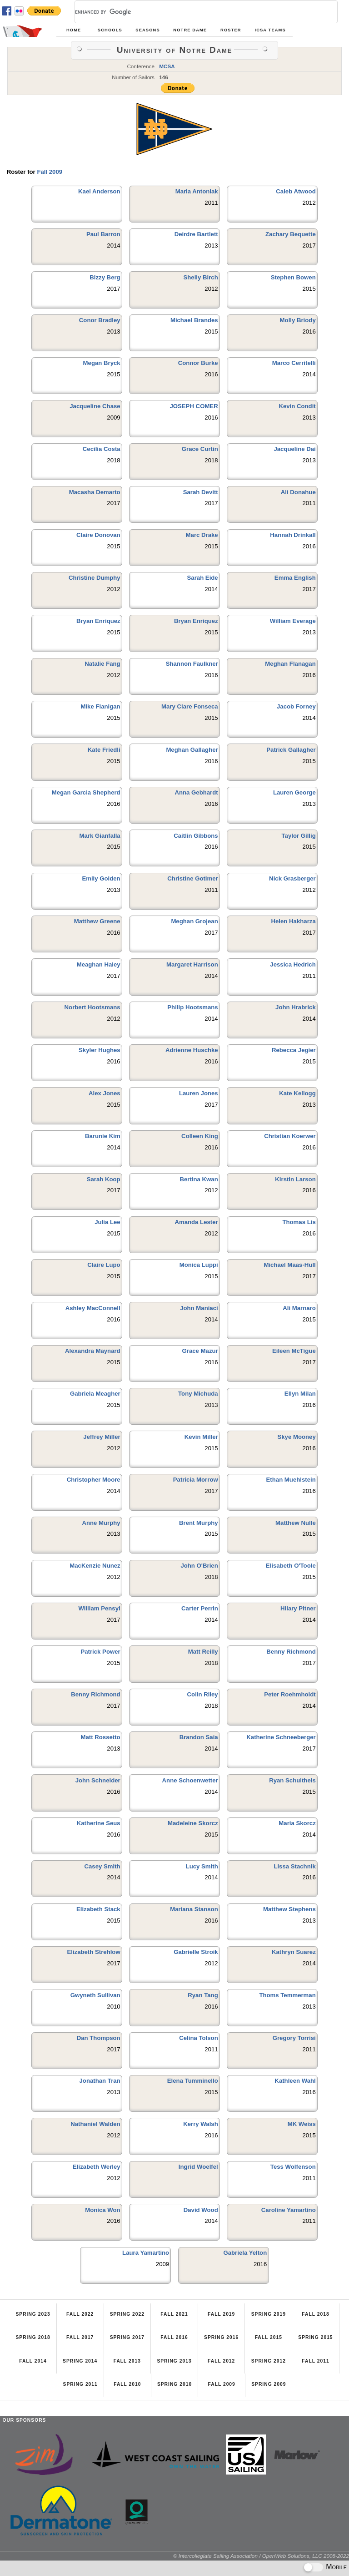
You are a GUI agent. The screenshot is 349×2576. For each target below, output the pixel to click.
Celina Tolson (198, 2037)
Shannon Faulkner (192, 663)
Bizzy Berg (105, 277)
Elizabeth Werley (96, 2166)
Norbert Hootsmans (92, 1007)
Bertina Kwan (198, 1179)
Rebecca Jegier (294, 1050)
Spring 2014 (80, 2360)
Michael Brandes (194, 320)
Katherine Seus (98, 1823)
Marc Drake (202, 534)
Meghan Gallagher (192, 749)
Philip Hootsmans (192, 1007)
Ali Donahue (298, 492)
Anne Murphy (101, 1522)
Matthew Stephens (289, 1909)
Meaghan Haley (98, 964)
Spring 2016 (221, 2337)
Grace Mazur (200, 1350)
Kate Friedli (104, 749)
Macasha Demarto (94, 492)
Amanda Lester (196, 1222)
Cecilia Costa (101, 448)
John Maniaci (199, 1308)
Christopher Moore (93, 1479)
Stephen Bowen (293, 277)
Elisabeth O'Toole (291, 1565)
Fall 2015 (268, 2337)
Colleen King (199, 1136)
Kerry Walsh (200, 2124)
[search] (195, 11)
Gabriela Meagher (95, 1393)
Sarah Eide (202, 577)
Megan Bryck (101, 362)
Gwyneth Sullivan (95, 1995)
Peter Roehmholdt (290, 1694)
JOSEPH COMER (194, 406)
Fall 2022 (80, 2314)
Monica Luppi (198, 1264)
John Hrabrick (295, 1007)
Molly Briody (298, 320)
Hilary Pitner (298, 1608)
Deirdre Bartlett (196, 234)
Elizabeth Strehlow (93, 1951)
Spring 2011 (80, 2384)
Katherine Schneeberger (280, 1737)
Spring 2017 (127, 2337)
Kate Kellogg (297, 1093)
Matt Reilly (203, 1651)
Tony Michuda (198, 1393)
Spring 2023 (32, 2314)
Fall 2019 (221, 2314)
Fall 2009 (49, 171)
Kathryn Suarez (294, 1951)
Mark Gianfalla (100, 835)
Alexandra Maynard (92, 1350)
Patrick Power (100, 1651)
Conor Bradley (99, 320)
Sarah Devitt (200, 492)
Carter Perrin (199, 1608)
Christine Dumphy (94, 577)
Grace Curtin (200, 448)
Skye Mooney (296, 1436)
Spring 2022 (127, 2314)
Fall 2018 (315, 2314)
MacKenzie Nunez (95, 1565)
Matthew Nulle (295, 1522)
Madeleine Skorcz (193, 1823)
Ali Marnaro (299, 1308)
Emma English (295, 577)
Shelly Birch (200, 277)
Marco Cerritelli (294, 362)
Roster (230, 30)
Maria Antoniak (196, 191)
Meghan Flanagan (290, 663)
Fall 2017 (80, 2337)
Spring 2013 (174, 2360)
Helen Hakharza (293, 921)
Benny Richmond (290, 1651)
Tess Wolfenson (293, 2166)
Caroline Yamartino (288, 2210)
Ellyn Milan (300, 1393)
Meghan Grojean (194, 921)
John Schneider (97, 1780)
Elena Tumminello (192, 2080)
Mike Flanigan (100, 706)
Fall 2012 (221, 2360)
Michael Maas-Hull (289, 1264)
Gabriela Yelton (245, 2252)
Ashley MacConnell (92, 1308)
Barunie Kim (102, 1136)
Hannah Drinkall (292, 534)
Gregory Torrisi (294, 2037)
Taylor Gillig (299, 835)
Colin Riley (202, 1694)
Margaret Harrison (192, 964)
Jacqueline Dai (294, 448)
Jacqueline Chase (95, 406)
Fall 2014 (32, 2360)
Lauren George (294, 792)
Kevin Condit (297, 406)
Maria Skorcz (297, 1823)
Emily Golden (101, 878)
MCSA (167, 66)
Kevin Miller (201, 1436)
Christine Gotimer (192, 878)
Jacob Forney (296, 706)
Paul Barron (103, 234)
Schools (110, 30)
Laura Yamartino (145, 2252)
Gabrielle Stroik (196, 1951)
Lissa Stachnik (294, 1866)
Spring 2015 (315, 2337)
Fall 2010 (127, 2384)
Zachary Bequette (290, 234)
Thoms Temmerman (287, 1995)
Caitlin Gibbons (196, 835)
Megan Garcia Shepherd (86, 792)
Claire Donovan (98, 534)
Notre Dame (190, 30)
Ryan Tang (203, 1995)
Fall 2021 (174, 2314)
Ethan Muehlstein (291, 1479)
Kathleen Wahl (294, 2080)
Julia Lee (107, 1222)
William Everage (293, 620)
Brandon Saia (198, 1737)
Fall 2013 (127, 2360)
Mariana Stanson (194, 1909)
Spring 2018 (32, 2337)
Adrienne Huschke (191, 1050)
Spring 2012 (268, 2360)
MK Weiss (302, 2124)
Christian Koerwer (290, 1136)
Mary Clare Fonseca (189, 706)
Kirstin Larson (295, 1179)
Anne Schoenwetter (190, 1780)
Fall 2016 (174, 2337)
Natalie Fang (102, 663)
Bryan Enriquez (98, 620)
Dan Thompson (98, 2037)
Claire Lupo (103, 1264)
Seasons (147, 30)
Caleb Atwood (295, 191)
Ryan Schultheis (292, 1780)
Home (73, 30)
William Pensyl (99, 1608)
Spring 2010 (174, 2384)
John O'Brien (199, 1565)
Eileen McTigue (294, 1350)
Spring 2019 (268, 2314)
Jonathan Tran (100, 2080)
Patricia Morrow (195, 1479)
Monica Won (102, 2210)
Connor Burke (198, 362)
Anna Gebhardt (196, 792)
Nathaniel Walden (95, 2124)
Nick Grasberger (292, 878)
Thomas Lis (298, 1222)
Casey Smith (102, 1866)
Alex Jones (104, 1093)
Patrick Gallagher (290, 749)
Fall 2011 (315, 2360)
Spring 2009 (268, 2384)
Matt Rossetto (100, 1737)
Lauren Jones (198, 1093)
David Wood (201, 2210)
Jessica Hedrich (292, 964)
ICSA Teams (269, 30)
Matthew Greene (97, 921)
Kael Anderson (99, 191)
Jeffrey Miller (101, 1436)
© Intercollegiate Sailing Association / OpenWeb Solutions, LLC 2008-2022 (261, 2556)
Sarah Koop (103, 1179)
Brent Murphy (198, 1522)
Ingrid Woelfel (198, 2166)
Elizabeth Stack (98, 1909)
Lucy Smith (202, 1866)
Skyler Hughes (99, 1050)
